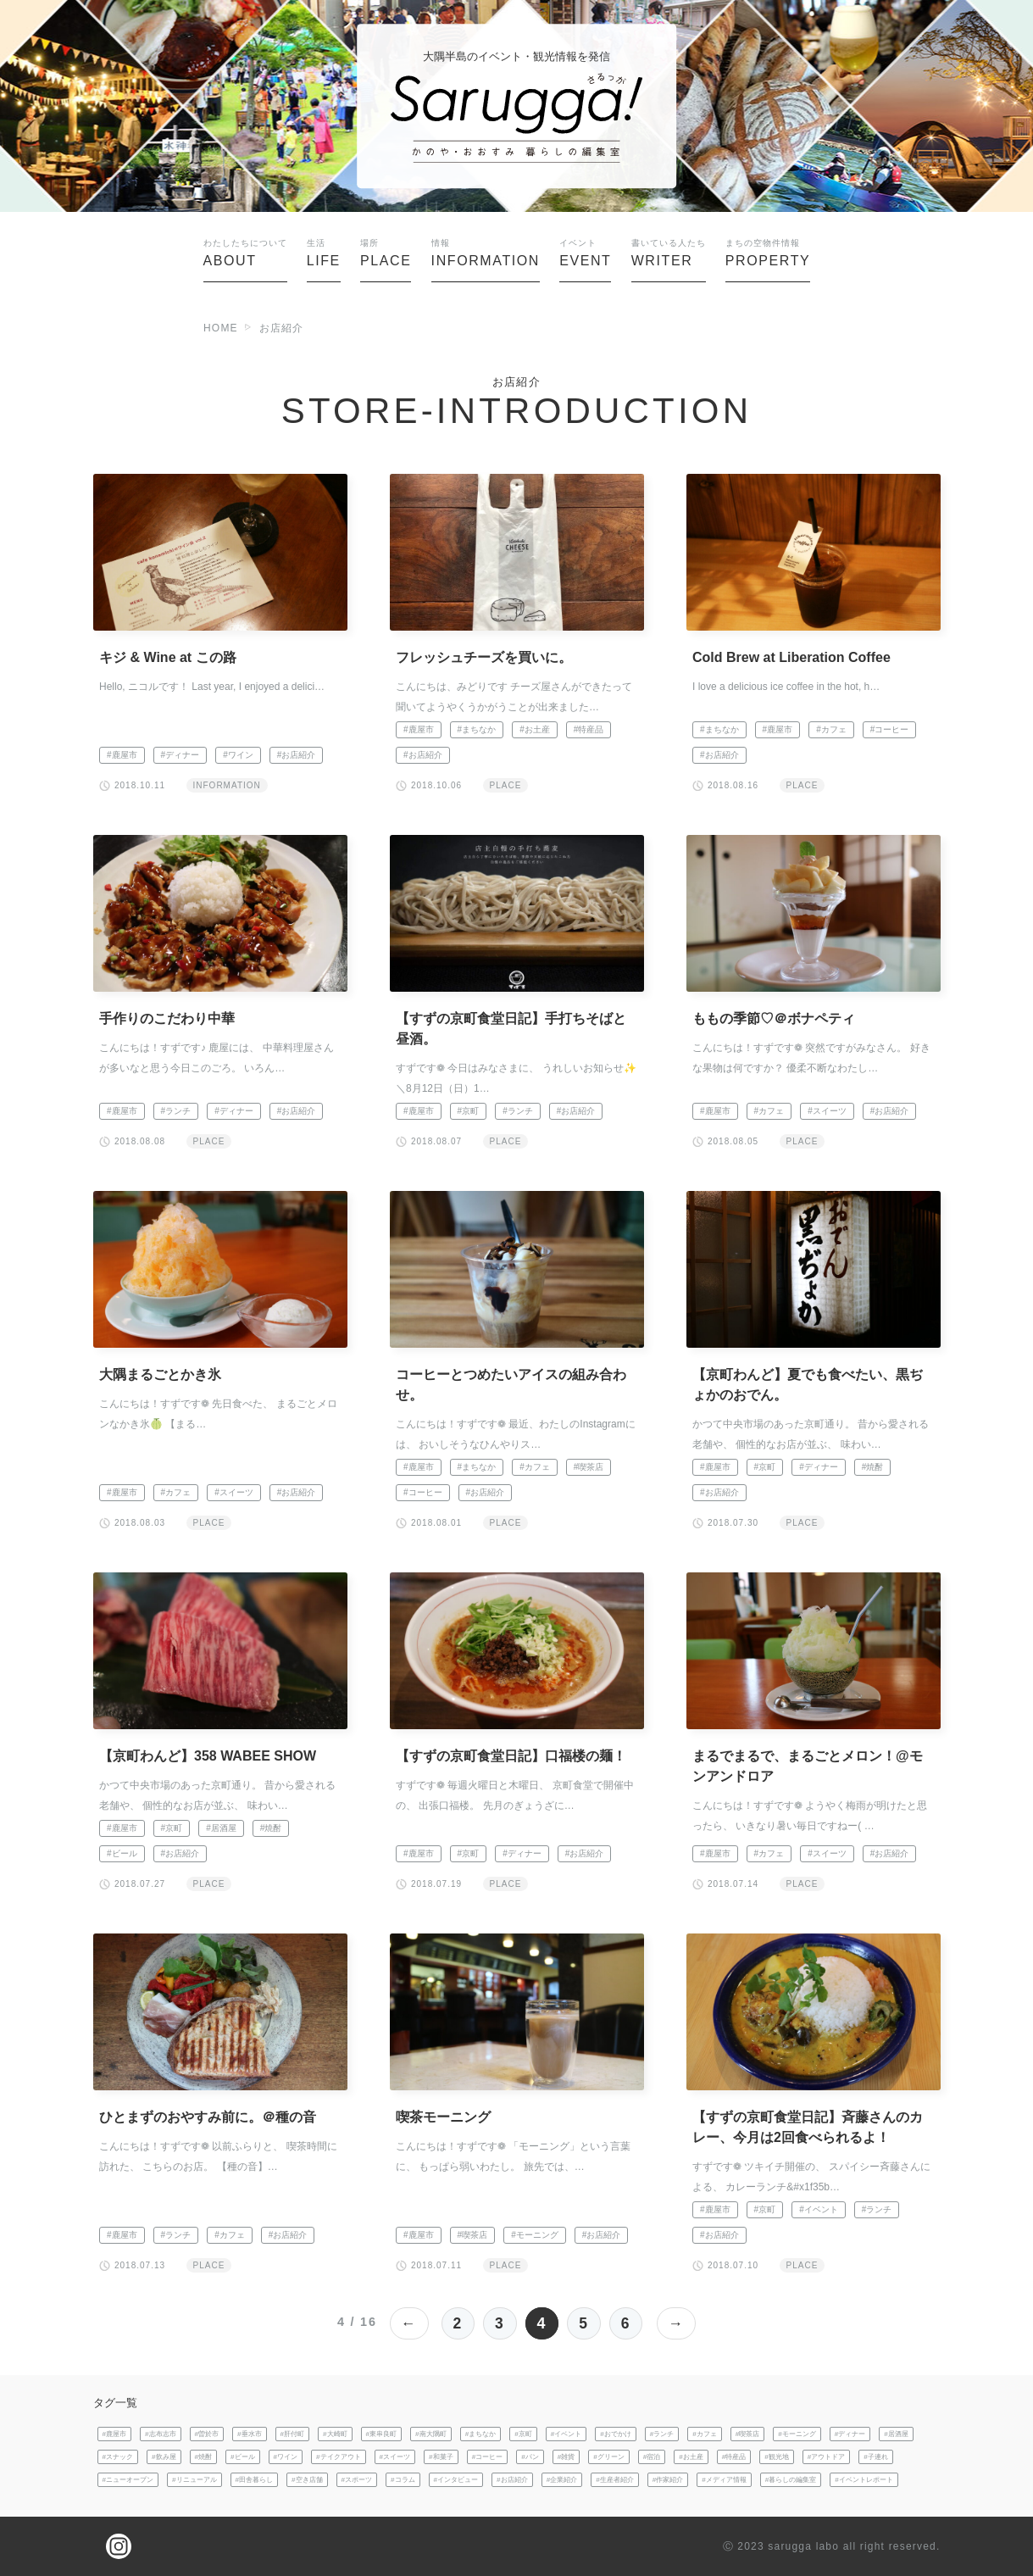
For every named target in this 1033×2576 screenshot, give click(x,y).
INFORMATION (485, 252)
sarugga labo (803, 2546)
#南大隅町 (431, 2434)
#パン (530, 2457)
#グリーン (609, 2457)
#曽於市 (207, 2434)
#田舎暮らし (255, 2480)
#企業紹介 (562, 2480)
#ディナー (180, 754)
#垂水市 (249, 2434)
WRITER (668, 252)
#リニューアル (194, 2480)
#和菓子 (441, 2457)
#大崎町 (335, 2434)
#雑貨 (566, 2457)
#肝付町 (292, 2434)
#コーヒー (889, 729)
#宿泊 (652, 2457)
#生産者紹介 (615, 2480)
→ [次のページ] (677, 2323)
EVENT (585, 252)
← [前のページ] (407, 2323)
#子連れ (876, 2457)
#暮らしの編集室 (791, 2480)
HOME (220, 328)
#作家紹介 (668, 2480)
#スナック (118, 2457)
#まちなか (477, 729)
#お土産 (534, 729)
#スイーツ (827, 1111)
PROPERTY (768, 252)
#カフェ (831, 729)
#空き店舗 (307, 2480)
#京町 (469, 1111)
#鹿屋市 (122, 754)
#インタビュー (456, 2480)
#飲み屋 (164, 2457)
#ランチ (176, 1111)
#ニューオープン (128, 2480)
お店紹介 (281, 328)
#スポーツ (357, 2480)
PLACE (385, 252)
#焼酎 (873, 1467)
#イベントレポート (864, 2480)
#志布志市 (160, 2434)
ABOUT (245, 252)
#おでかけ (615, 2434)
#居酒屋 (221, 1828)
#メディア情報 (724, 2480)
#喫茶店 (589, 1467)
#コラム (403, 2480)
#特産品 (589, 729)
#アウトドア (827, 2457)
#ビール (122, 1853)
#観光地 (776, 2457)
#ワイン (238, 754)
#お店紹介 (296, 754)
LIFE (324, 252)
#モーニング (534, 2234)
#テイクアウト (338, 2457)
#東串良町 (381, 2434)
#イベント (818, 2209)
